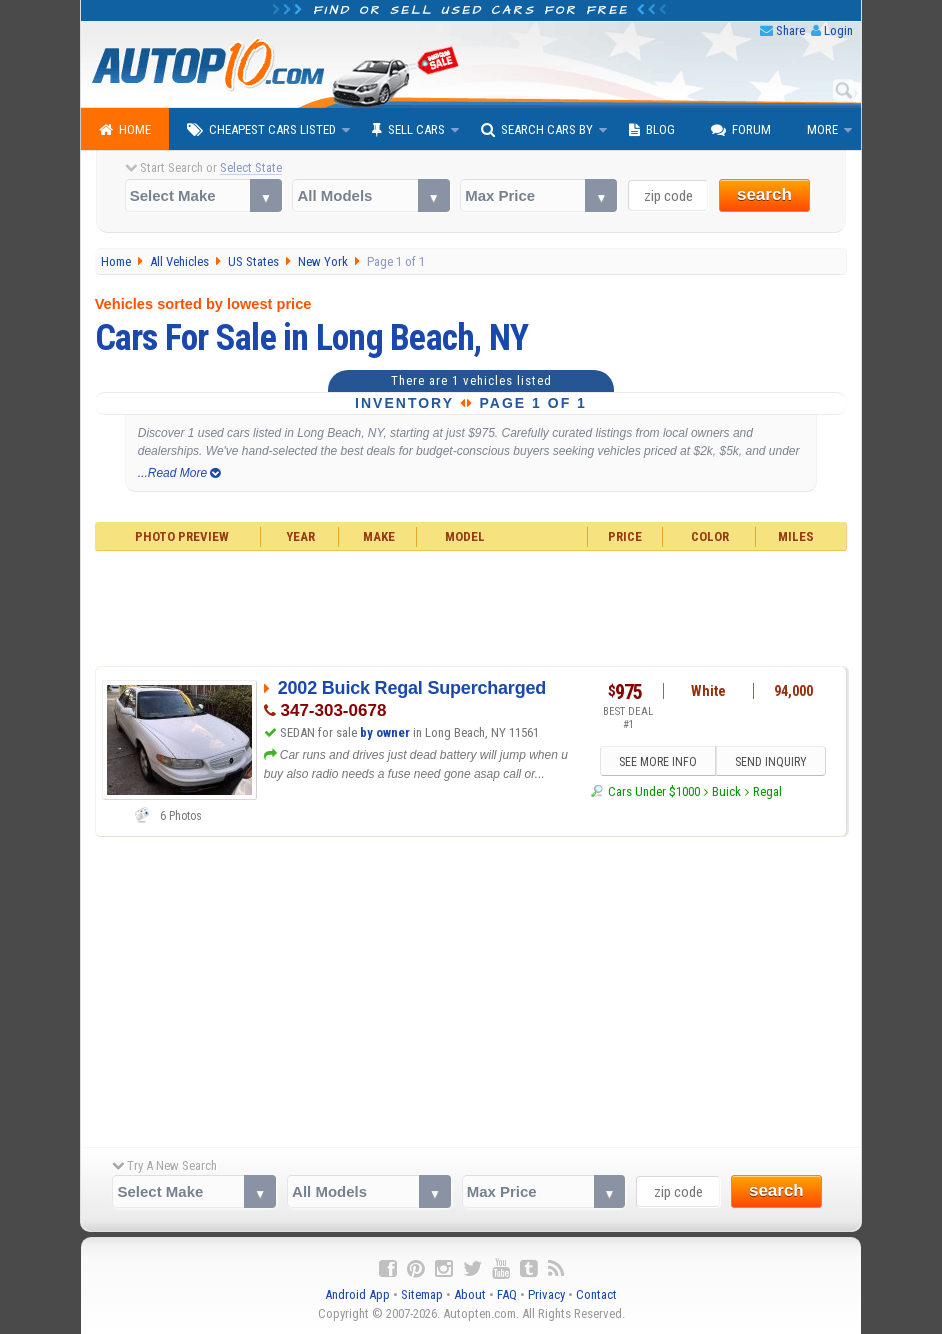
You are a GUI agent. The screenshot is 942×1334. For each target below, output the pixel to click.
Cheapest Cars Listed (261, 130)
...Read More (179, 473)
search (764, 194)
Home (125, 130)
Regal (767, 791)
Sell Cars (408, 130)
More (822, 129)
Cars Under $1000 (654, 791)
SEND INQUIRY (771, 762)
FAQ (507, 1294)
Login (838, 30)
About (470, 1294)
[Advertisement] (471, 606)
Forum (741, 130)
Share (790, 30)
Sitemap (422, 1294)
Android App (357, 1294)
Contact (596, 1294)
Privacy (546, 1294)
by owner (385, 732)
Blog (652, 130)
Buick (726, 791)
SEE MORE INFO (658, 762)
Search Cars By (537, 130)
